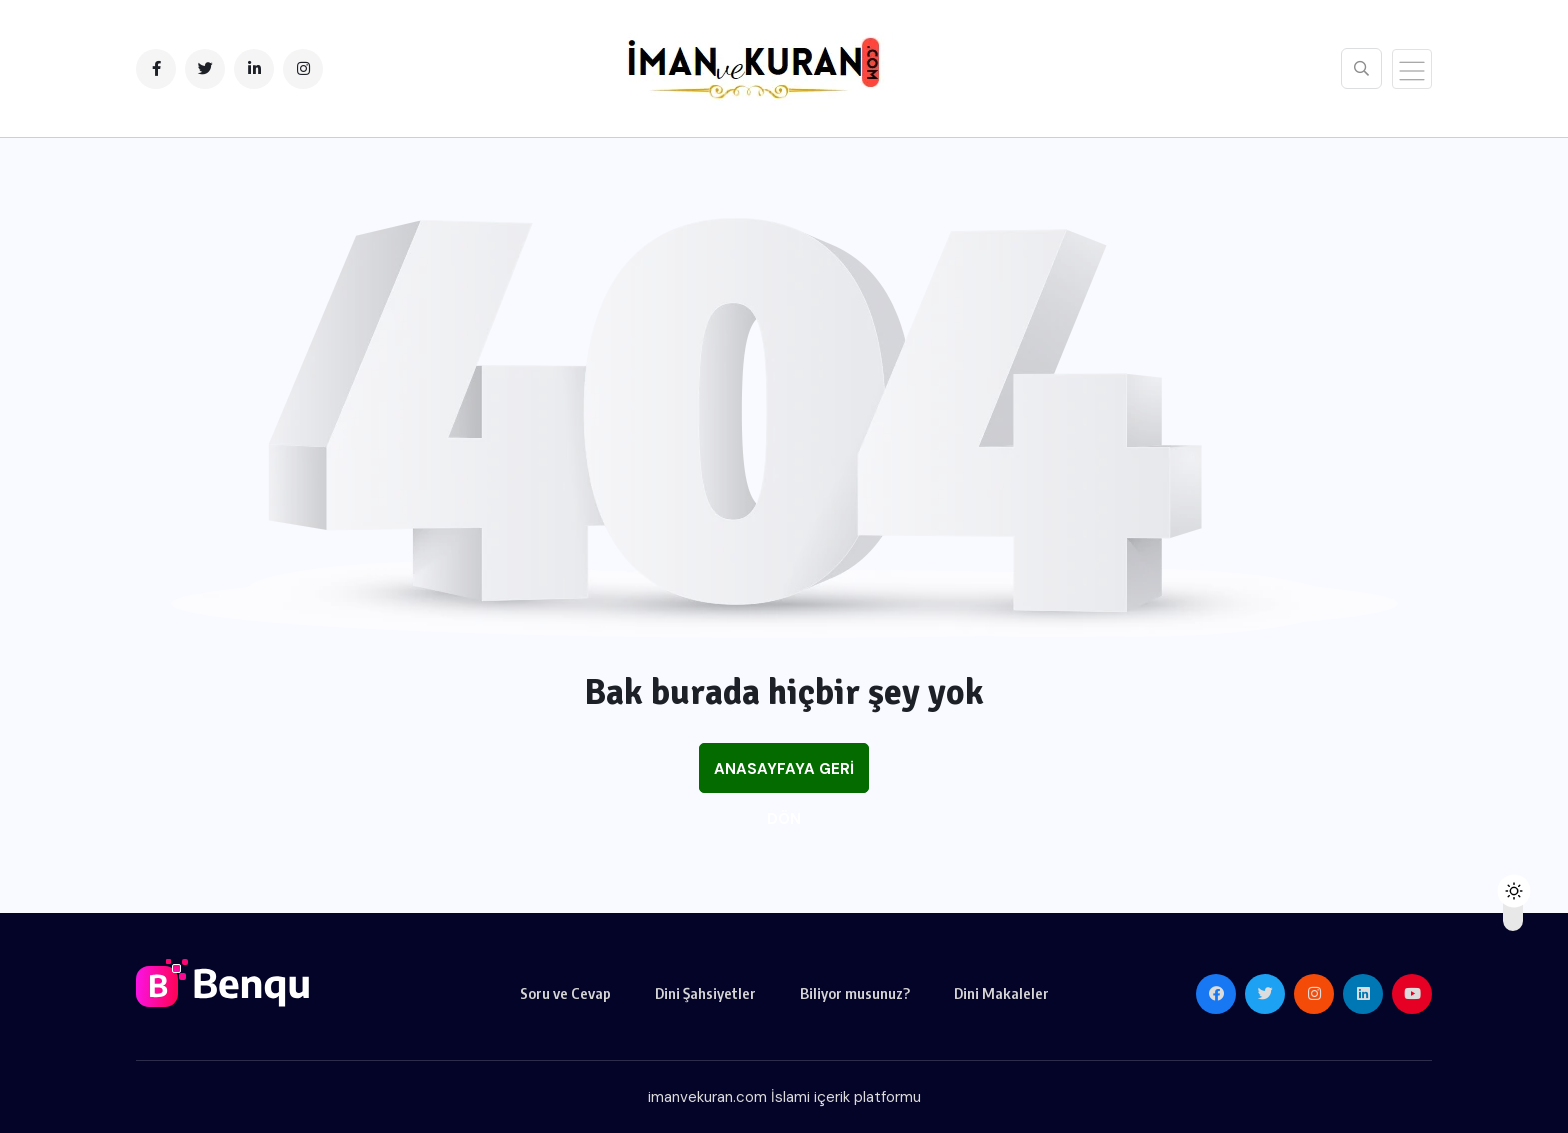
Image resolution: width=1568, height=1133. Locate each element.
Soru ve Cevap (565, 993)
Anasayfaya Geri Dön (784, 776)
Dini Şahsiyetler (705, 993)
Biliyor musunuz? (855, 993)
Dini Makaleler (1001, 993)
